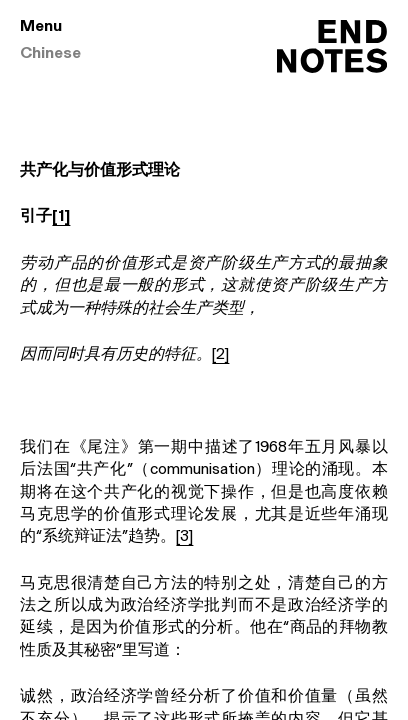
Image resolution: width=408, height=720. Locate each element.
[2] (220, 355)
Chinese (50, 54)
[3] (184, 537)
